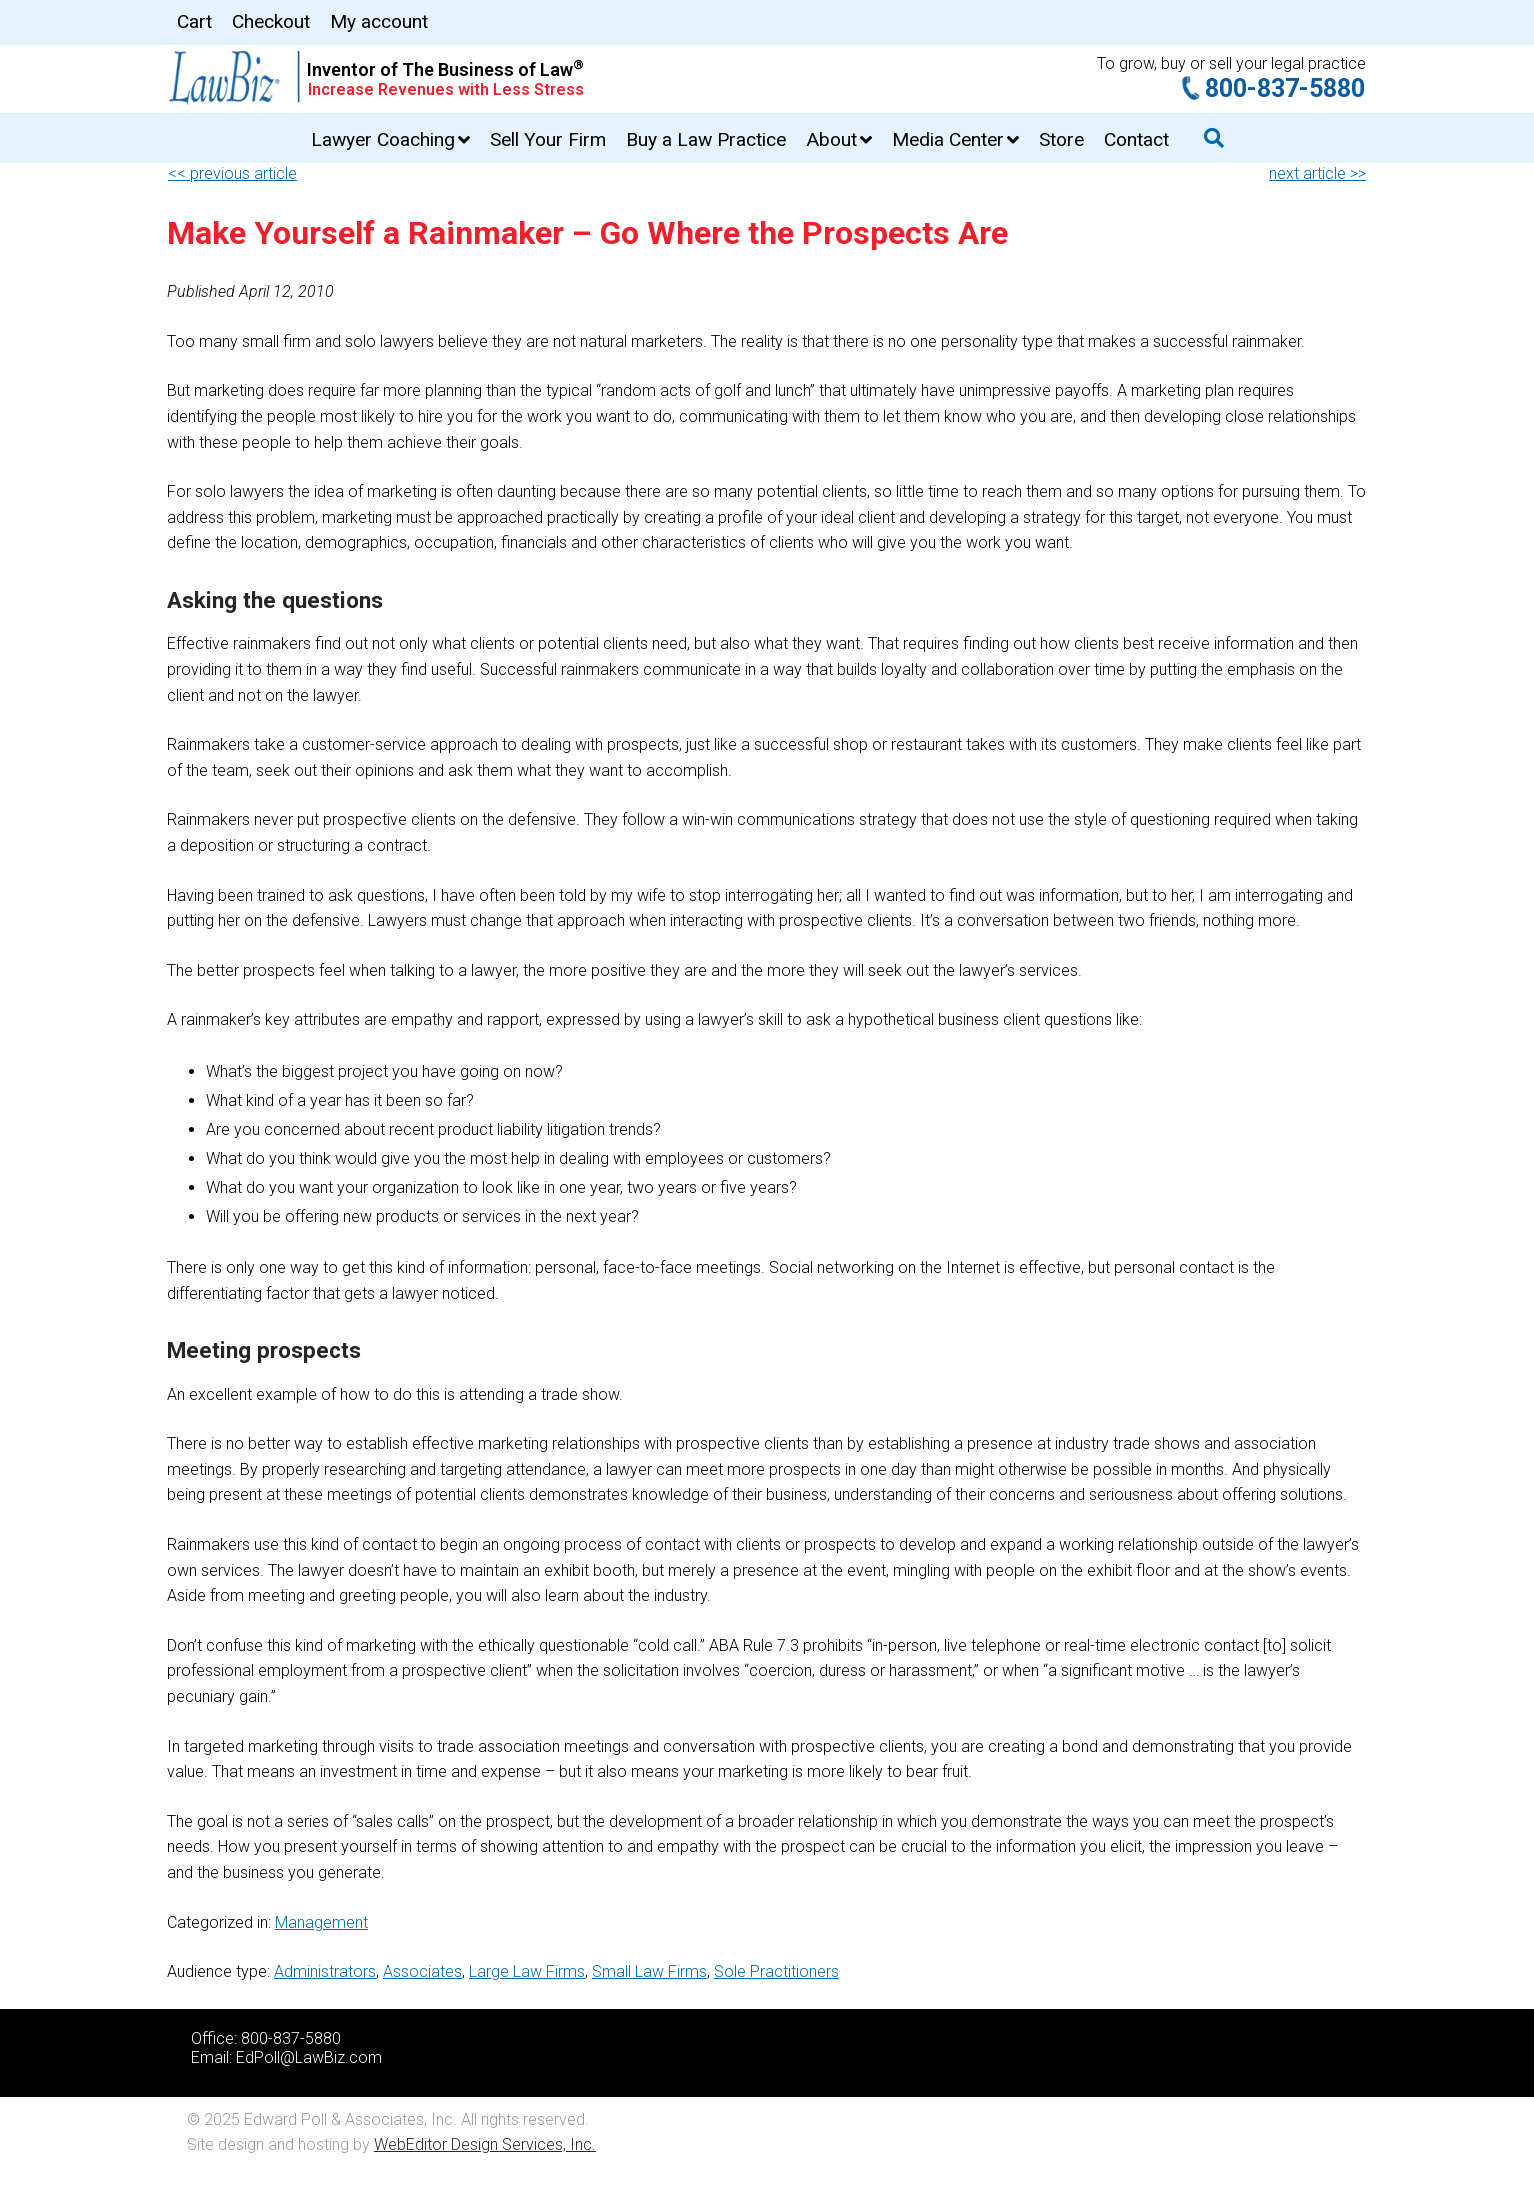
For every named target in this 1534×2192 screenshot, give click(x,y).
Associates (422, 1971)
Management (321, 1922)
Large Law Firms (527, 1971)
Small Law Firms (649, 1971)
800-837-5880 (1285, 88)
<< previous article (232, 173)
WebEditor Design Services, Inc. (485, 2144)
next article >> (1317, 173)
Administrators (325, 1971)
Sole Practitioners (776, 1971)
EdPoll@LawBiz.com (309, 2057)
